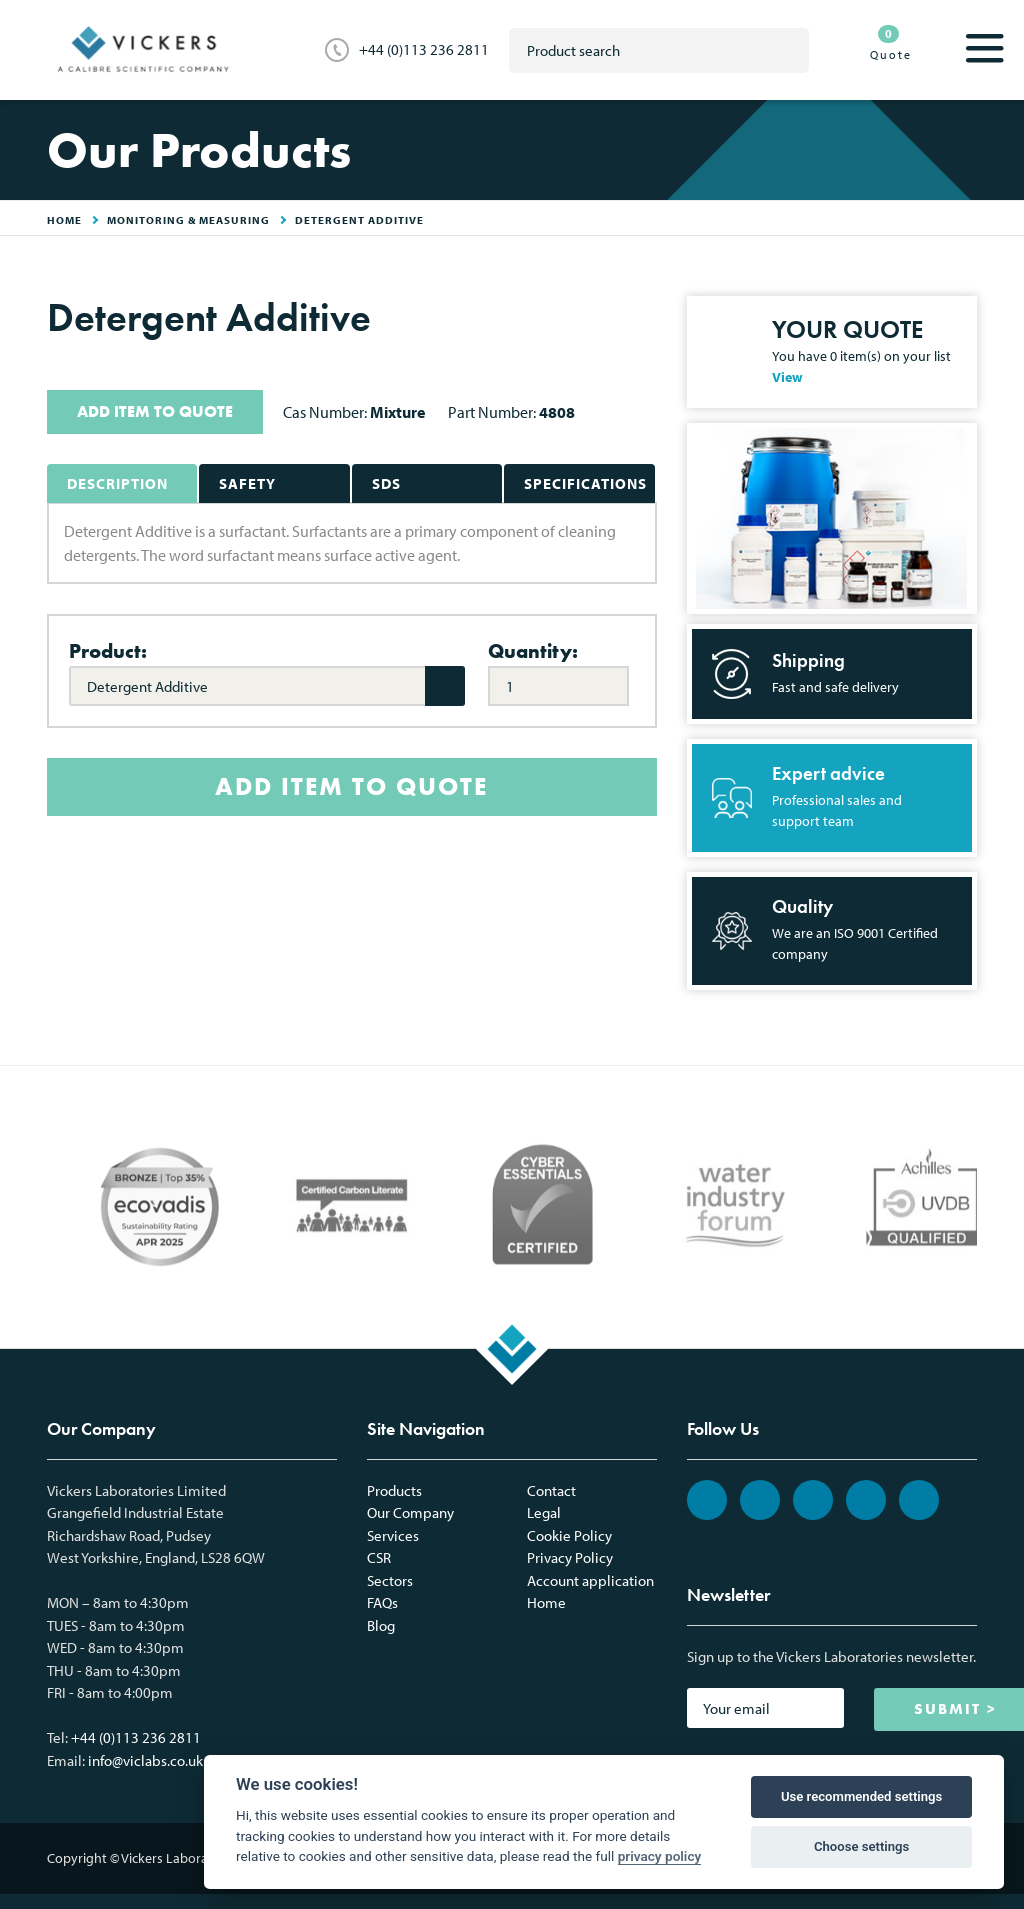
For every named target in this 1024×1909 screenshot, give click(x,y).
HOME (64, 220)
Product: (108, 651)
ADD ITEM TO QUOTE (155, 411)
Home (546, 1602)
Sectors (390, 1580)
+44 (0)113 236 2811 (424, 49)
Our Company (410, 1512)
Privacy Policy (570, 1557)
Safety (247, 483)
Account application (590, 1580)
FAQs (382, 1602)
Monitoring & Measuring (188, 220)
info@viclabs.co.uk (145, 1760)
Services (393, 1535)
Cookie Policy (569, 1535)
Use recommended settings (861, 1796)
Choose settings (861, 1846)
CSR (379, 1557)
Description (117, 483)
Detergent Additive (359, 220)
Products (394, 1490)
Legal (544, 1512)
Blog (381, 1625)
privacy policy (660, 1856)
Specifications (585, 483)
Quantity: (533, 651)
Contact (551, 1490)
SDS (386, 483)
